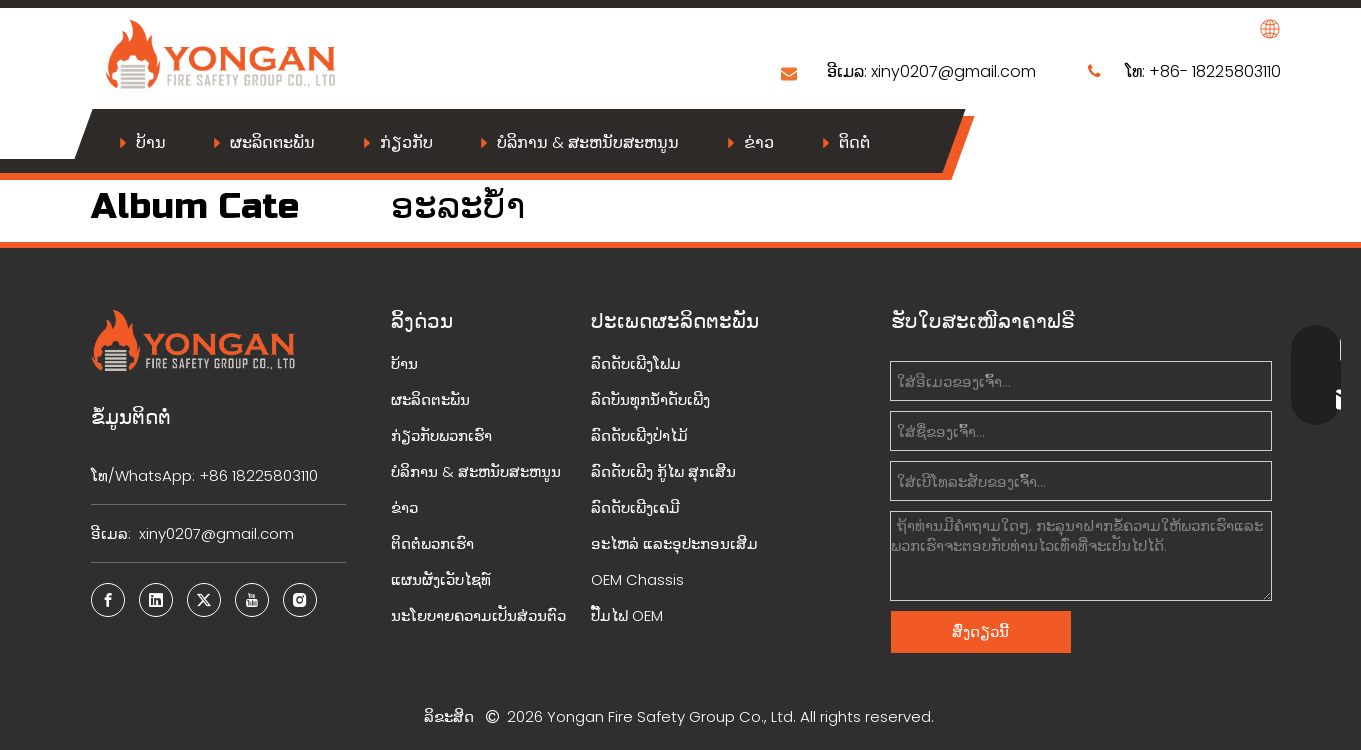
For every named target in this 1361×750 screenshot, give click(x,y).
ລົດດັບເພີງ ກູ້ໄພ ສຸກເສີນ (663, 471)
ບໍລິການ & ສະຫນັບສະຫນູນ (588, 142)
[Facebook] (108, 600)
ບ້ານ (151, 142)
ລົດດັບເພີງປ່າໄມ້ (639, 435)
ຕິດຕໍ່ (854, 142)
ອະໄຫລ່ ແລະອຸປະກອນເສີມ (674, 543)
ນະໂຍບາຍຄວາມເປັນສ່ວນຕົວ (478, 615)
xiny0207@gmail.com (953, 71)
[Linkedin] (156, 600)
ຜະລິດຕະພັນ (272, 142)
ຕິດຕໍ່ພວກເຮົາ (432, 543)
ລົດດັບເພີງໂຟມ (636, 363)
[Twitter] (204, 600)
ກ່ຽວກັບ (406, 142)
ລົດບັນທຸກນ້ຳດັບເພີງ (650, 399)
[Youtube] (252, 600)
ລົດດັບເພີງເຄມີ (635, 507)
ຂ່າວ (759, 142)
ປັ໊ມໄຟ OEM (627, 615)
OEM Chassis (637, 579)
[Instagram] (300, 600)
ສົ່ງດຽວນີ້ (980, 631)
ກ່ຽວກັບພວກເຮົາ (441, 435)
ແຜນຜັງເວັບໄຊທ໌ (441, 579)
